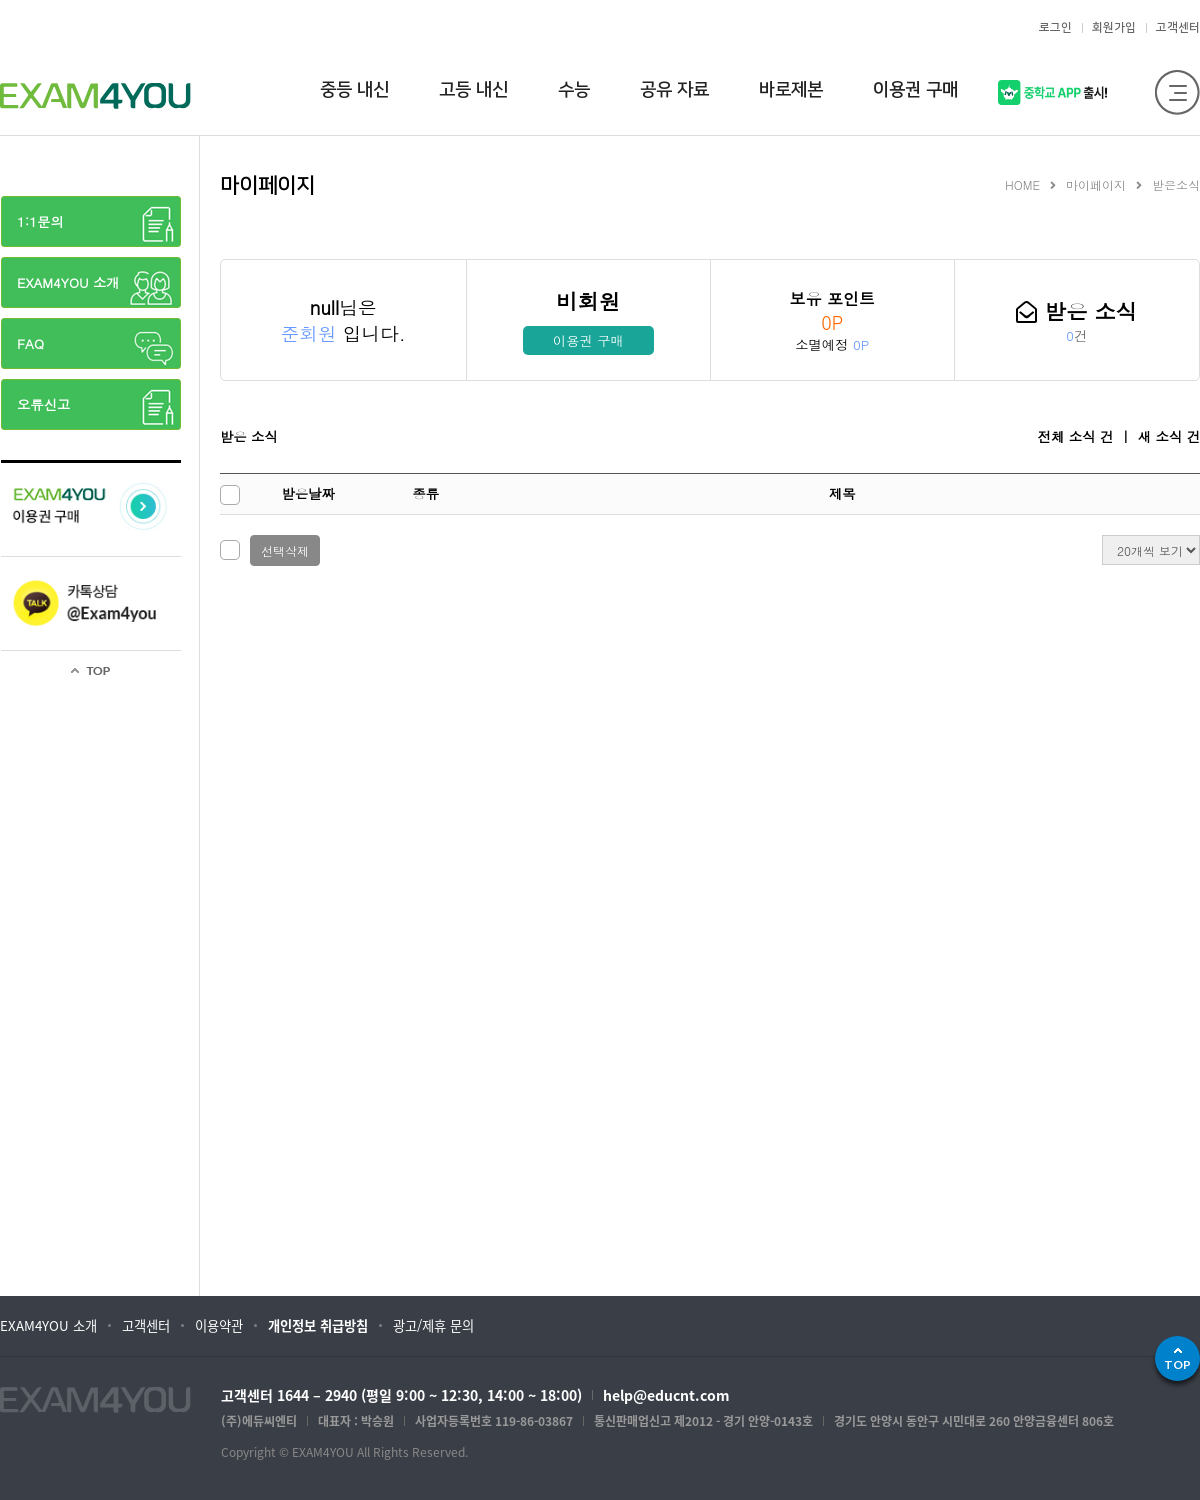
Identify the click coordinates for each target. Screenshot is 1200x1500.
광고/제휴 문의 (433, 1325)
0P (832, 322)
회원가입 (1114, 27)
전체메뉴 (1177, 92)
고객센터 (1178, 27)
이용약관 (219, 1325)
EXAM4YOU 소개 (48, 1325)
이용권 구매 (588, 340)
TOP (1177, 1364)
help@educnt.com (666, 1395)
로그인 (1055, 27)
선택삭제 (285, 550)
